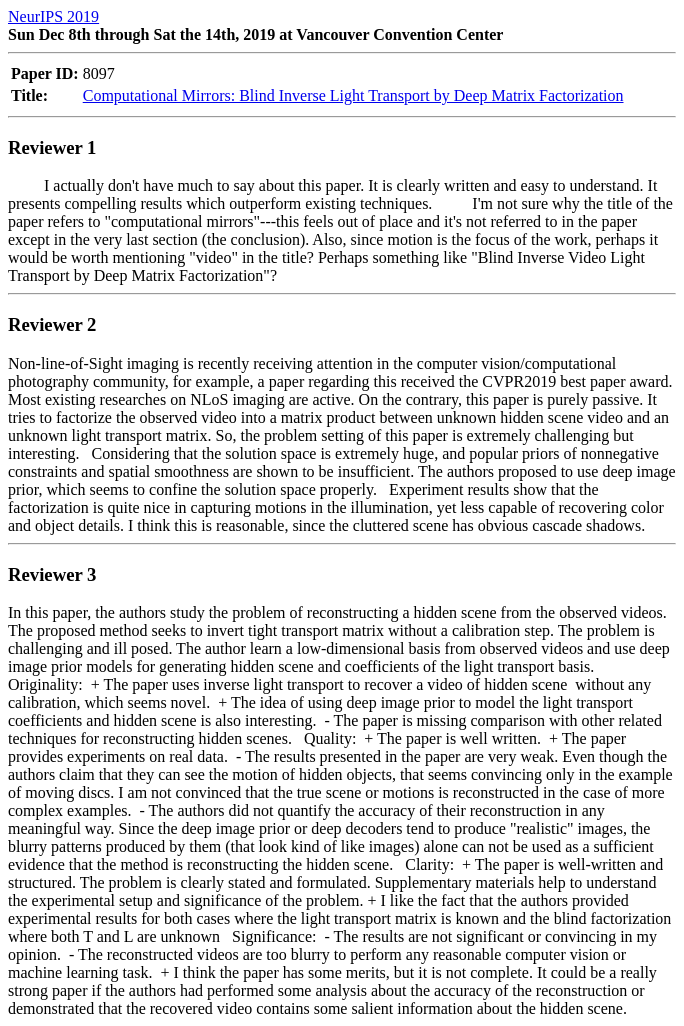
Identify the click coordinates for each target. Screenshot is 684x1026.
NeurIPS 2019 (53, 16)
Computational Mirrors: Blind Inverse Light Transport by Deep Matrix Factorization (353, 95)
